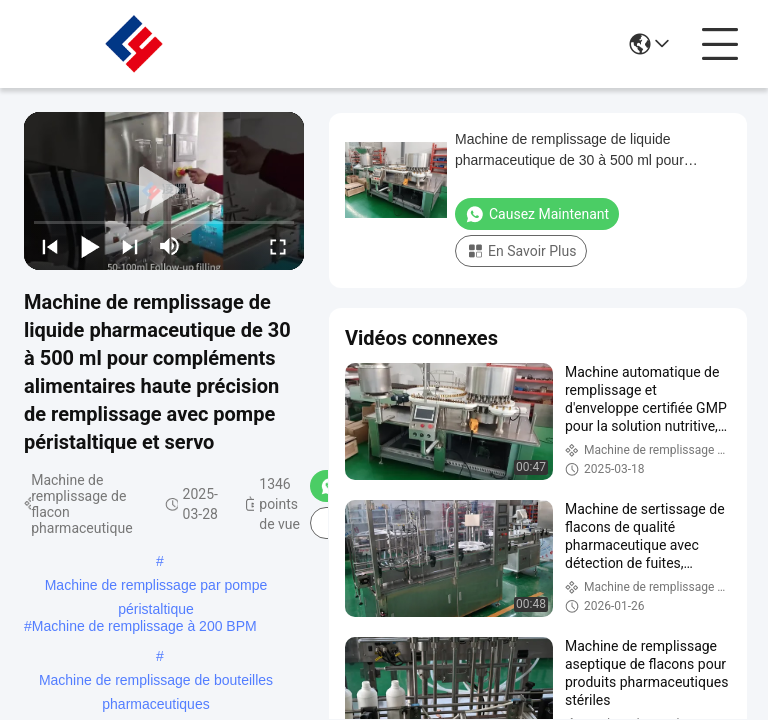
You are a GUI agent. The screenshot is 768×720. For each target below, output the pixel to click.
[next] (130, 246)
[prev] (50, 246)
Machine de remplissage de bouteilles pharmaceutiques (156, 682)
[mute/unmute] (170, 246)
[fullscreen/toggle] (278, 246)
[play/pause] (90, 246)
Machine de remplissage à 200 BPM (144, 626)
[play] (164, 191)
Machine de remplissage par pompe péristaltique (156, 587)
